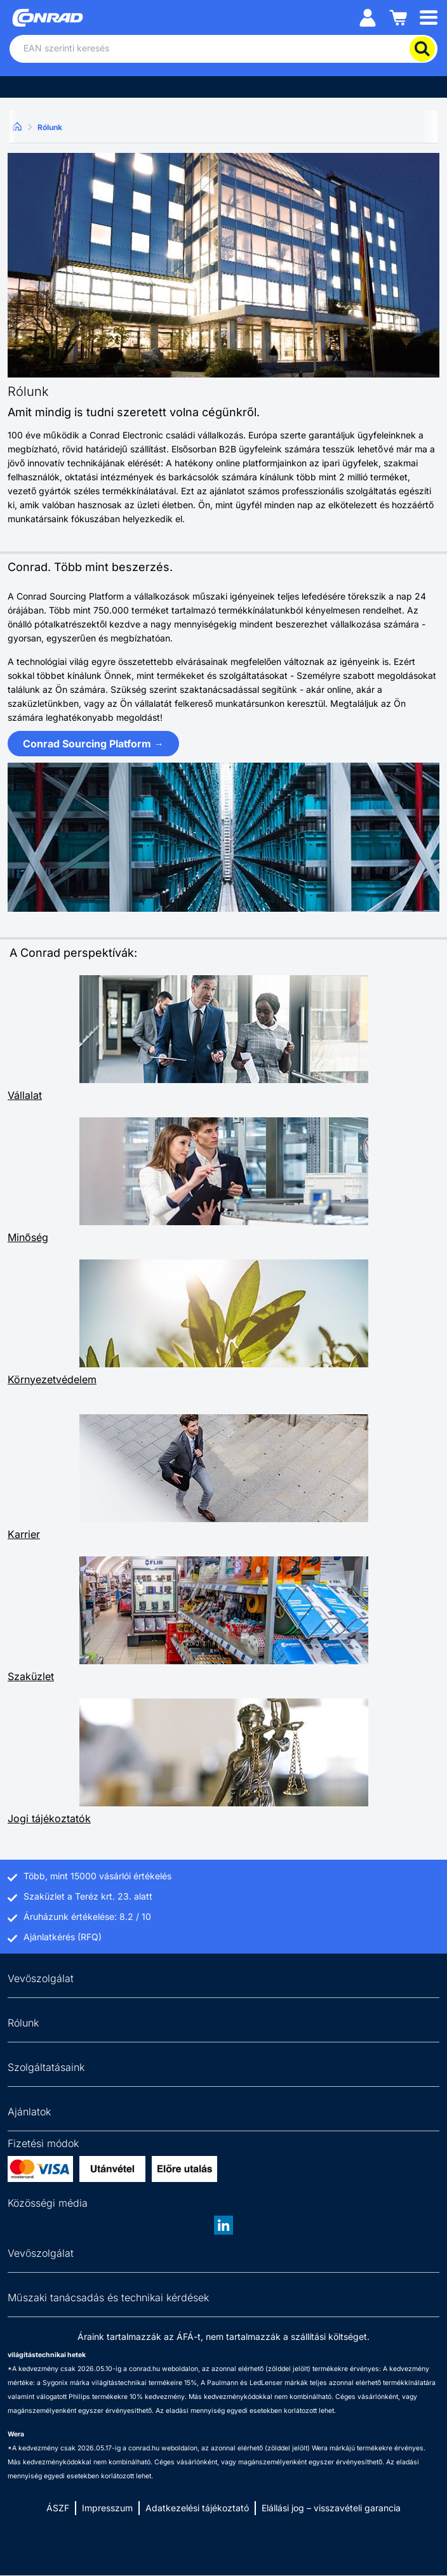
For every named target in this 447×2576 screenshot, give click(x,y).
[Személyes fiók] (368, 17)
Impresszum (107, 2507)
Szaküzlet (31, 1676)
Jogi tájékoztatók (49, 1818)
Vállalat (25, 1095)
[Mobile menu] (428, 17)
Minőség (28, 1237)
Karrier (24, 1534)
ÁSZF (57, 2507)
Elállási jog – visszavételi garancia (331, 2507)
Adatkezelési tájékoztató (197, 2507)
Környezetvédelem (52, 1379)
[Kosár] (398, 17)
